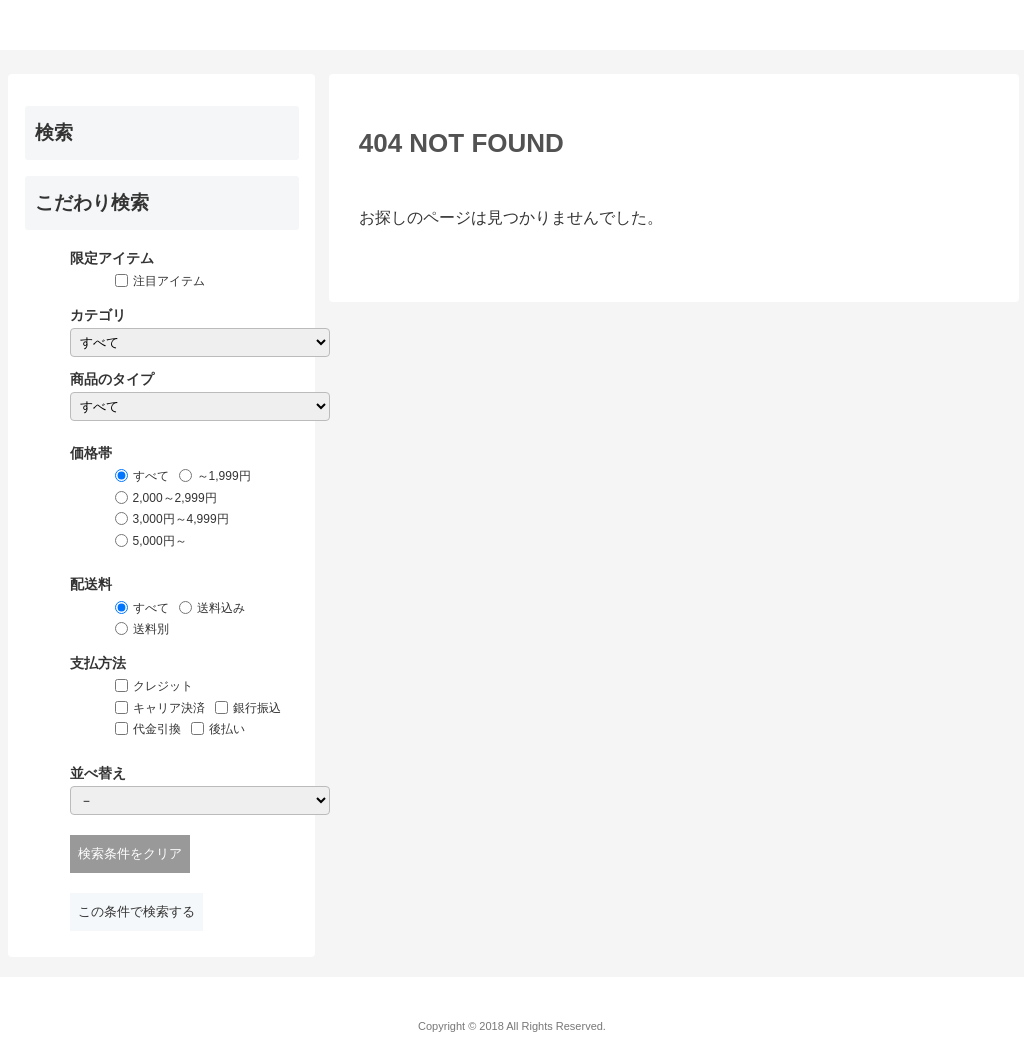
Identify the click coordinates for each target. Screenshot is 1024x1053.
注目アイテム (169, 281)
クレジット (163, 686)
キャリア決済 (169, 708)
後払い (227, 729)
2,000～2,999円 (175, 498)
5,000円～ (160, 541)
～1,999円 (224, 476)
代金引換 (157, 729)
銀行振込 (257, 708)
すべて (151, 476)
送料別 (151, 629)
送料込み (221, 608)
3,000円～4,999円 (181, 519)
